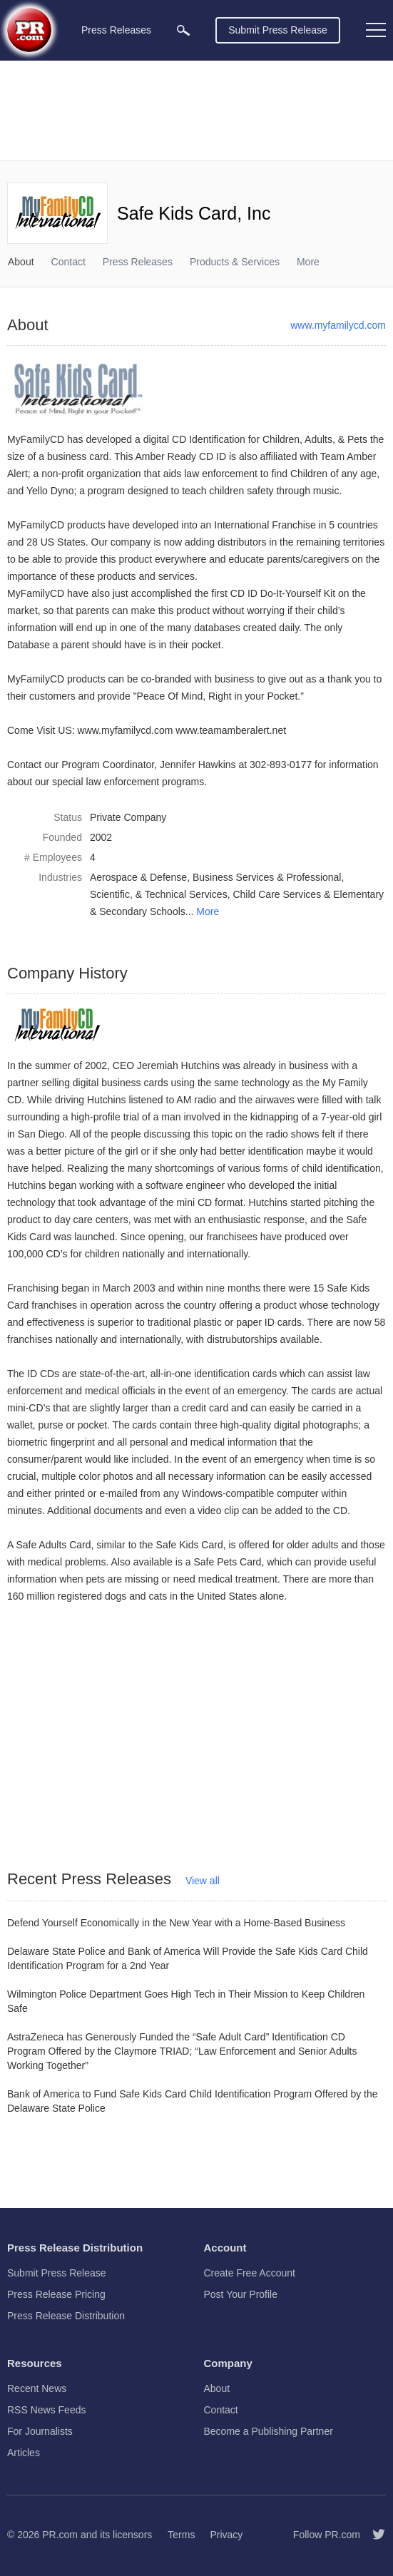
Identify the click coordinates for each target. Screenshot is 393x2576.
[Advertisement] (196, 110)
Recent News (36, 2388)
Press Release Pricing (56, 2294)
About (21, 261)
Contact (68, 261)
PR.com (60, 2534)
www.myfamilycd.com (338, 325)
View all (202, 1880)
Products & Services (235, 261)
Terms (181, 2535)
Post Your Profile (241, 2294)
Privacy (226, 2535)
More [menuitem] (308, 261)
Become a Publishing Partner (268, 2431)
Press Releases (138, 261)
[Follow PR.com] (373, 2534)
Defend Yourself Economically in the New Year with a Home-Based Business (176, 1922)
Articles (23, 2452)
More (207, 911)
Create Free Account (249, 2273)
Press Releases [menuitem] (116, 30)
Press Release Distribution (66, 2315)
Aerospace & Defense (138, 877)
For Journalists (40, 2431)
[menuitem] (183, 30)
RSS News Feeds (46, 2410)
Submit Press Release (277, 30)
